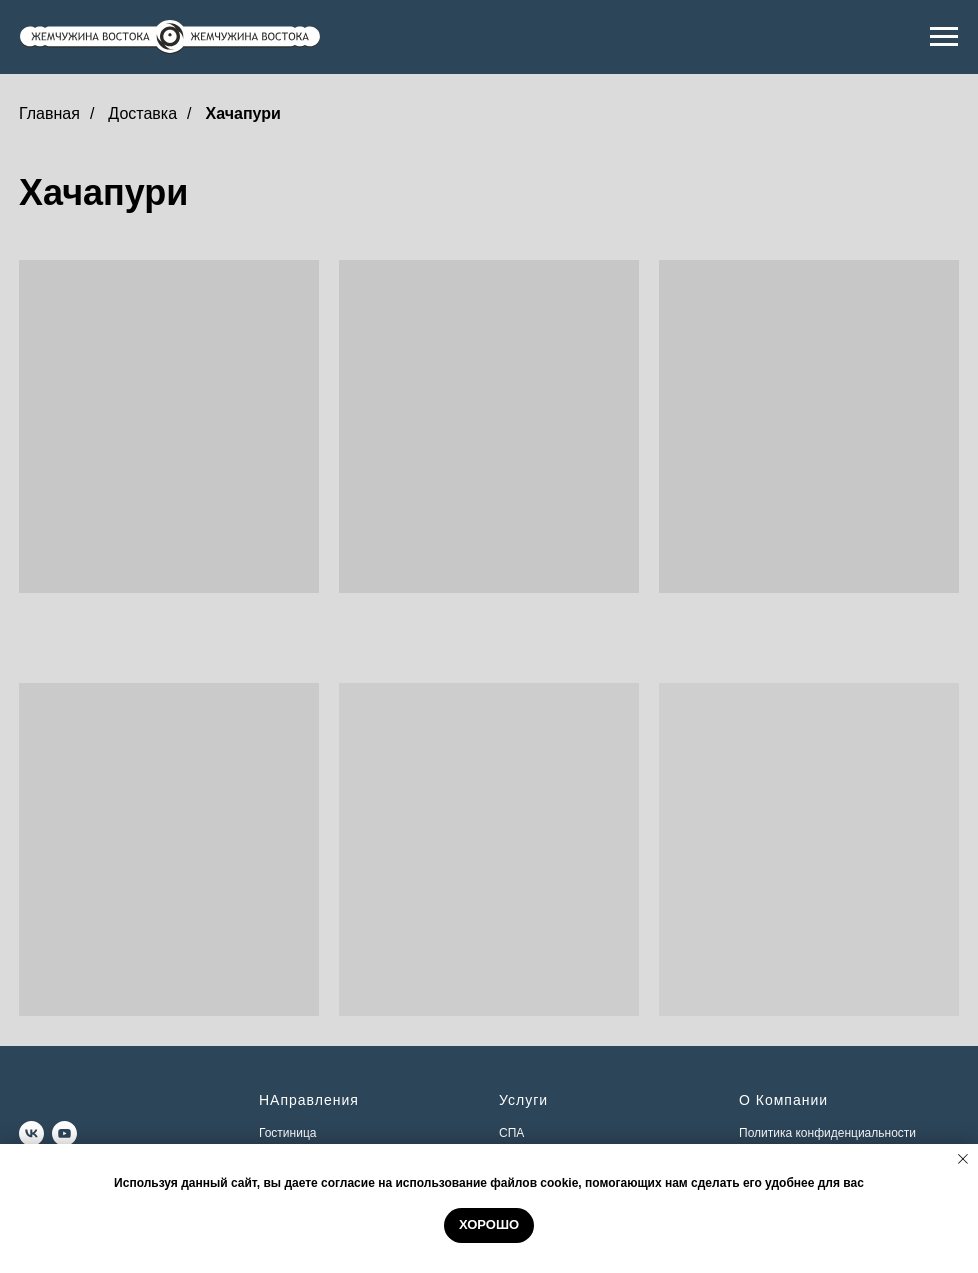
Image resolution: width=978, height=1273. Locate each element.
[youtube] (64, 1133)
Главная (49, 113)
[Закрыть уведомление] (963, 1159)
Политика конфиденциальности (827, 1133)
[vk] (31, 1133)
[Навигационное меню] (944, 37)
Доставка (142, 113)
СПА (511, 1133)
